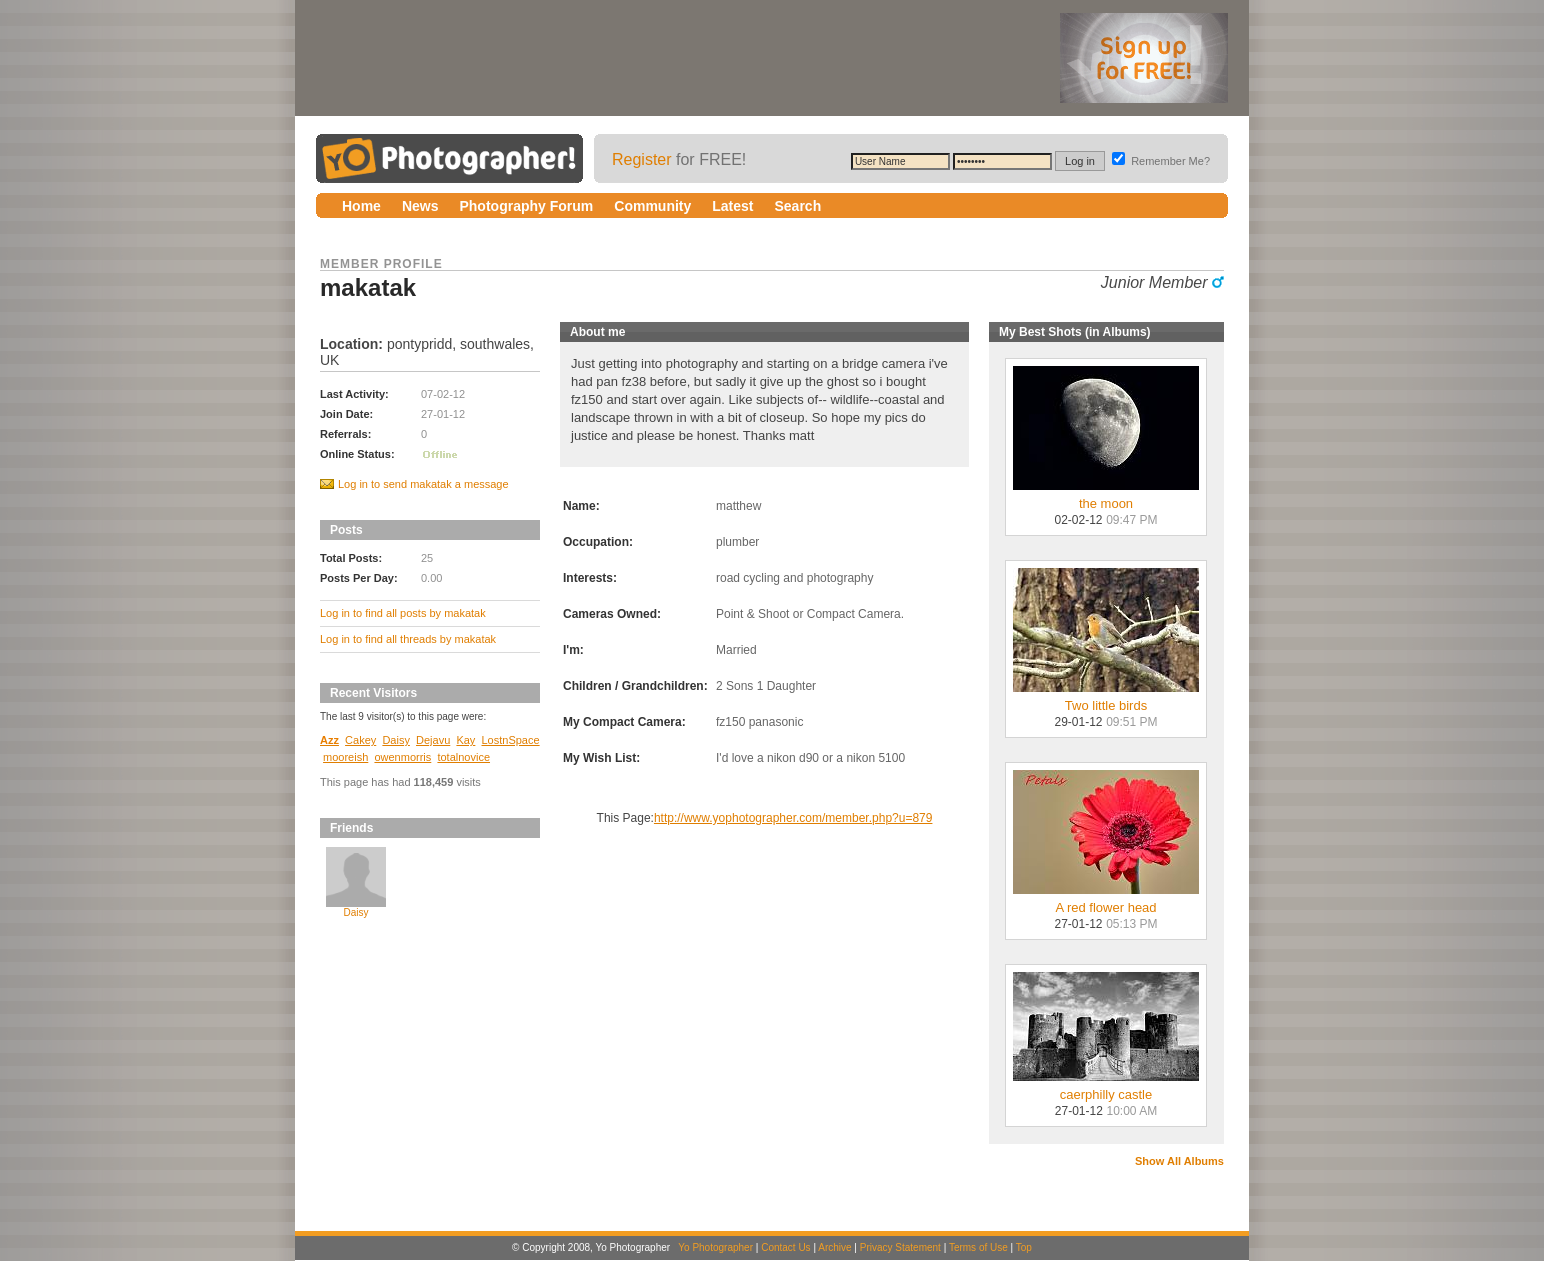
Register (642, 159)
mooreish (345, 757)
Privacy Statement (900, 1247)
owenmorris (402, 757)
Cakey (360, 740)
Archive (834, 1247)
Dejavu (433, 740)
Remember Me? (1161, 161)
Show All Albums (1179, 1161)
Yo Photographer (715, 1247)
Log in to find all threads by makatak (408, 639)
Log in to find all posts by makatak (403, 613)
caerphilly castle (1106, 1088)
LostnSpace (511, 740)
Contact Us (785, 1247)
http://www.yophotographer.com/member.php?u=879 (793, 818)
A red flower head (1106, 901)
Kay (465, 740)
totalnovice (463, 757)
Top (1024, 1247)
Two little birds (1106, 699)
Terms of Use (978, 1247)
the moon (1106, 497)
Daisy (396, 740)
